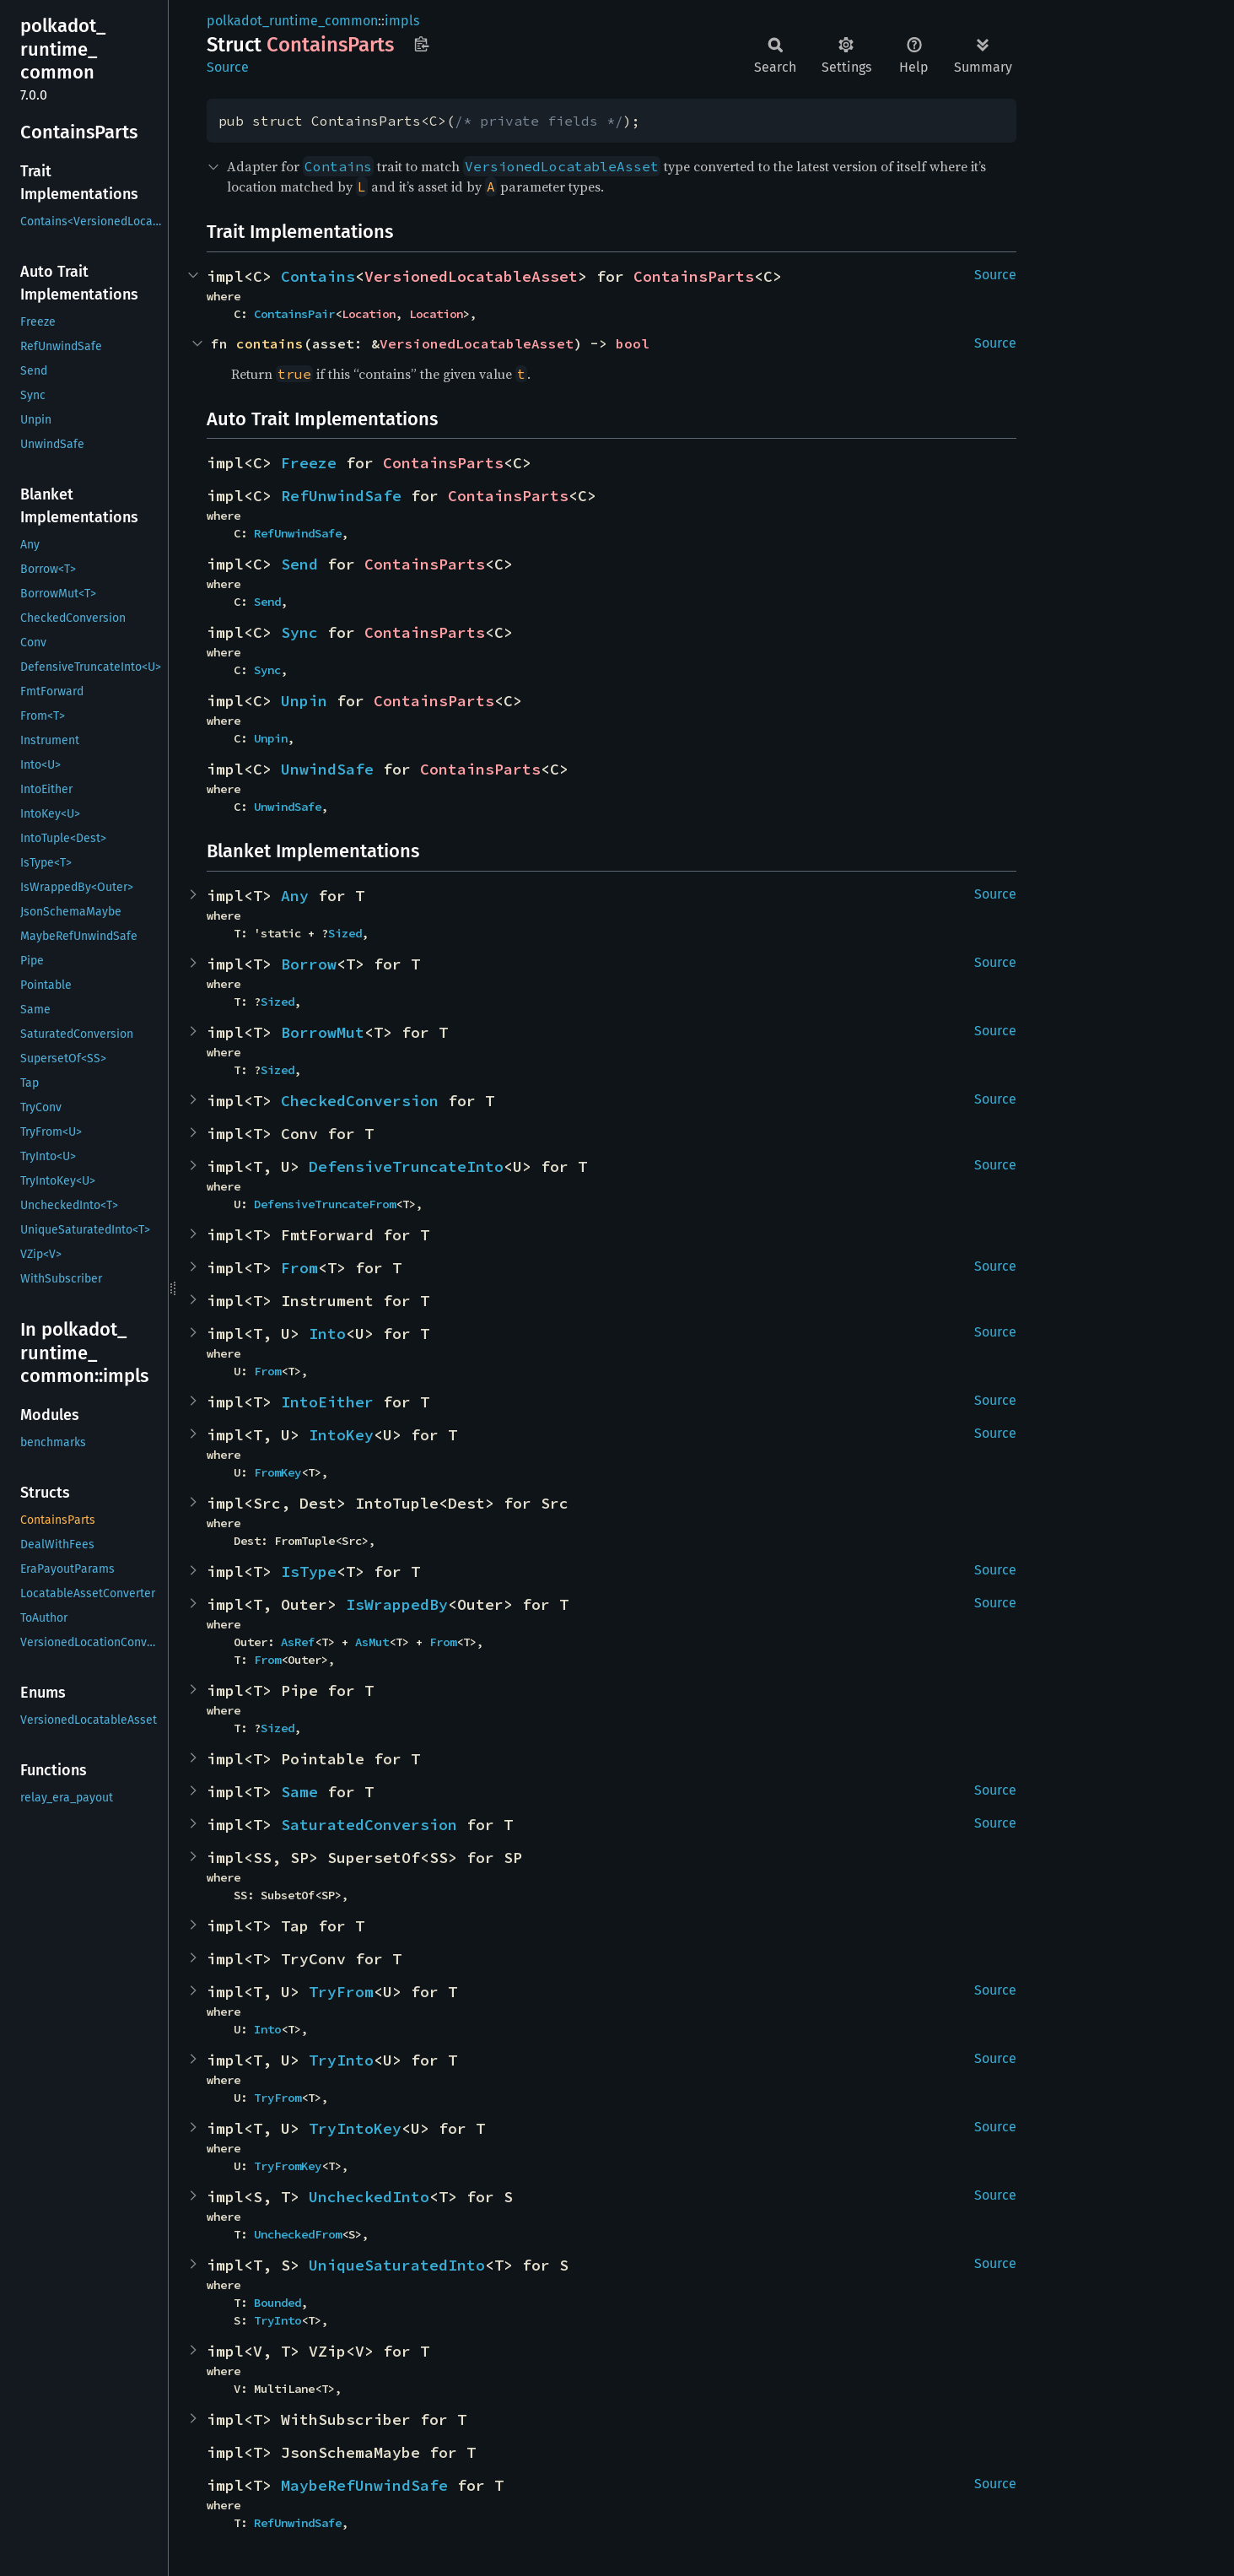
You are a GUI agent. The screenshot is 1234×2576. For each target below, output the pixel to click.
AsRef (298, 1642)
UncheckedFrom (298, 2234)
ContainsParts (693, 276)
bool (632, 343)
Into (327, 1333)
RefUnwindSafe (341, 495)
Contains (318, 276)
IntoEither (327, 1402)
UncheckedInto (369, 2196)
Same (299, 1791)
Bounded (277, 2302)
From (299, 1267)
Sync (299, 632)
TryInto (341, 2060)
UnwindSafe (327, 769)
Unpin (304, 700)
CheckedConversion (360, 1100)
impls (402, 21)
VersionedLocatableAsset (471, 276)
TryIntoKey (355, 2128)
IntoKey (341, 1435)
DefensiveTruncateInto (406, 1166)
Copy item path (421, 44)
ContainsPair (294, 313)
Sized (345, 933)
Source (228, 67)
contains (270, 343)
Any (295, 895)
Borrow (309, 964)
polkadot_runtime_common (292, 21)
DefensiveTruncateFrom (325, 1204)
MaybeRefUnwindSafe (364, 2485)
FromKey (277, 1472)
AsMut (372, 1642)
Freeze (309, 463)
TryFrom (341, 1991)
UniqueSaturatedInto (397, 2265)
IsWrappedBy (397, 1604)
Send (299, 564)
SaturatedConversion (369, 1824)
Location (369, 313)
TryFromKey (287, 2166)
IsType (309, 1571)
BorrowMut (322, 1032)
